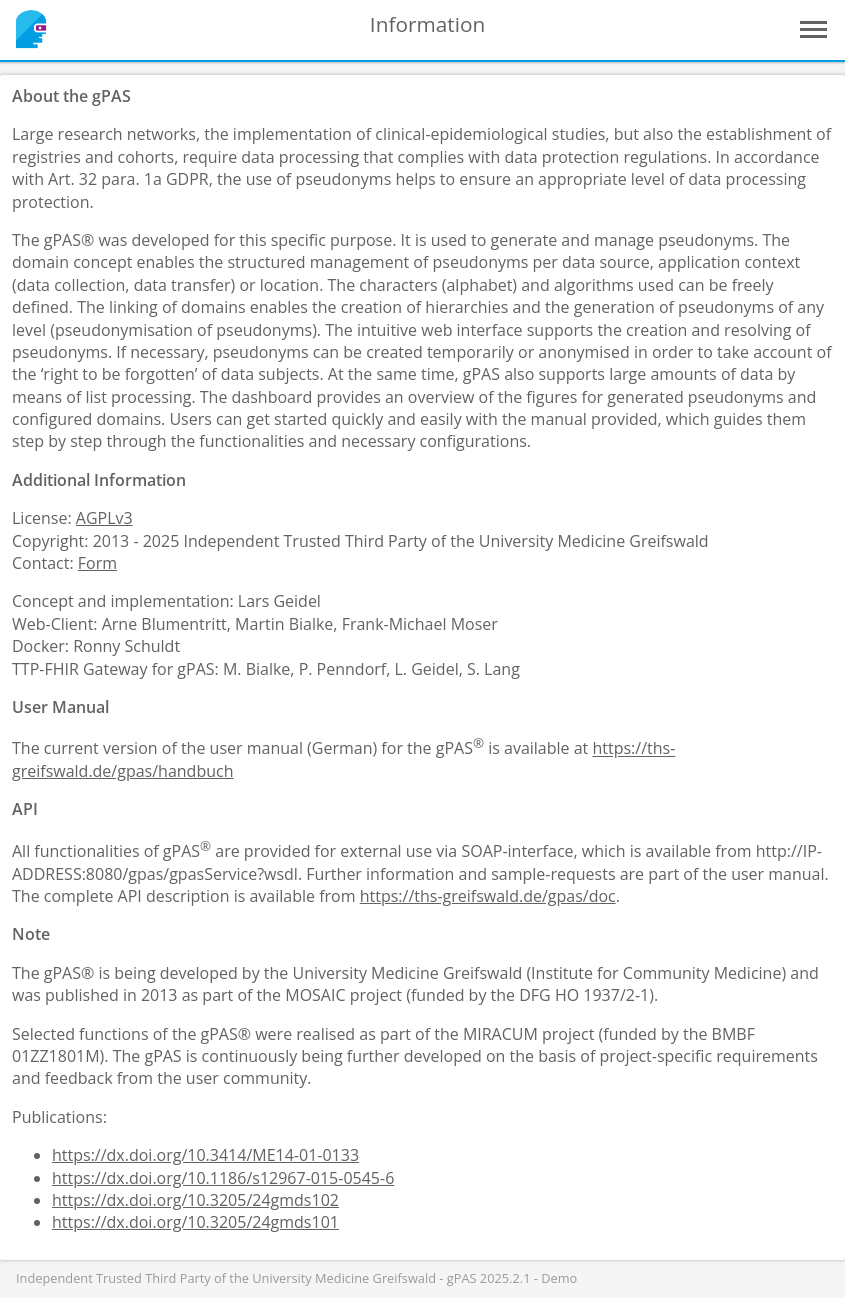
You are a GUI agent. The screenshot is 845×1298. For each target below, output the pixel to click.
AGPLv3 (104, 518)
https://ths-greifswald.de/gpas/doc (488, 896)
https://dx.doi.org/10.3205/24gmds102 (195, 1200)
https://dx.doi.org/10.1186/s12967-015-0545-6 (223, 1178)
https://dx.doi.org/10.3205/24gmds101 (195, 1222)
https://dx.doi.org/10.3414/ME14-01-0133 (205, 1155)
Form (97, 563)
